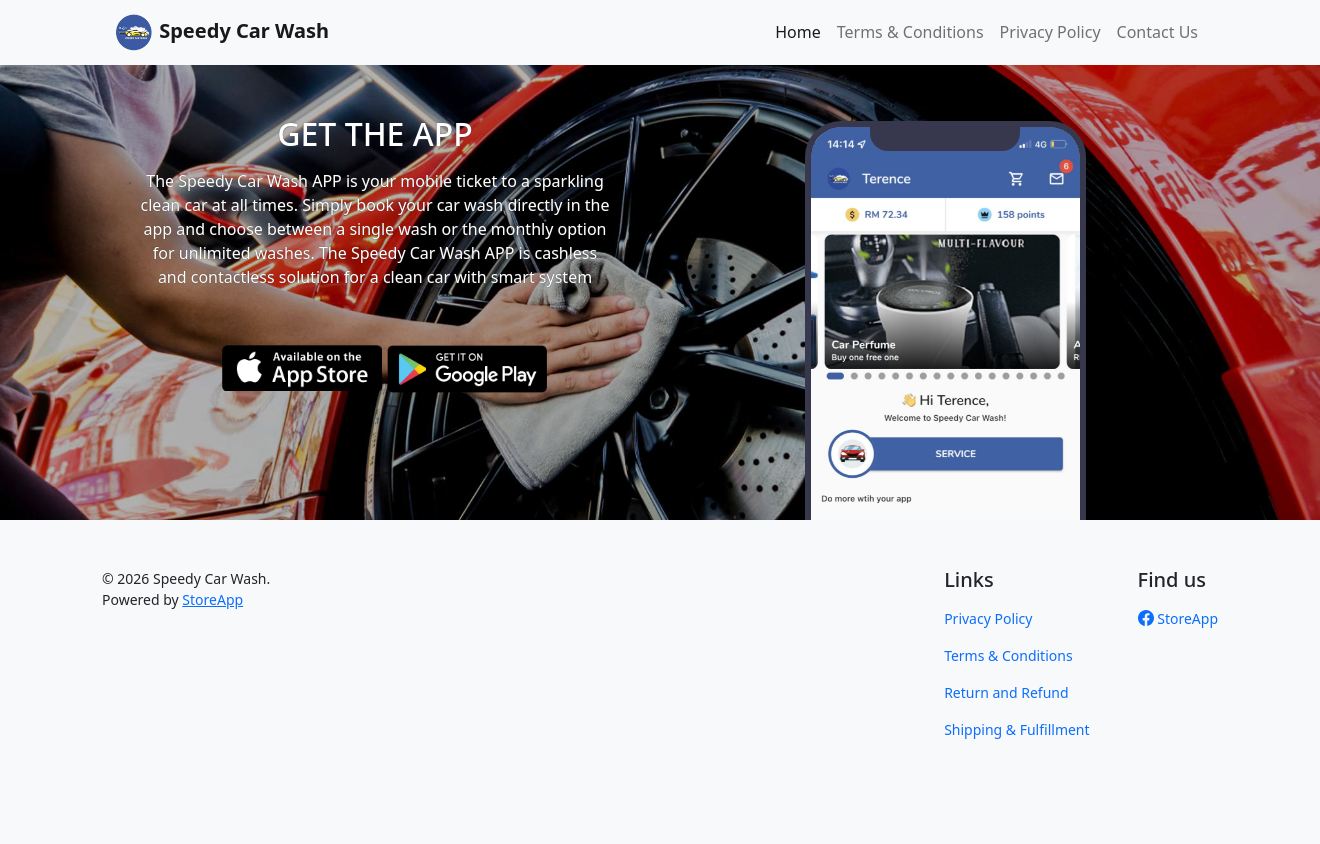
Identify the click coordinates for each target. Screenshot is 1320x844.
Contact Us (1157, 32)
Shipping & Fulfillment (1016, 729)
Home (798, 32)
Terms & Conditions (910, 32)
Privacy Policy (1050, 32)
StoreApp (212, 599)
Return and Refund (1006, 692)
